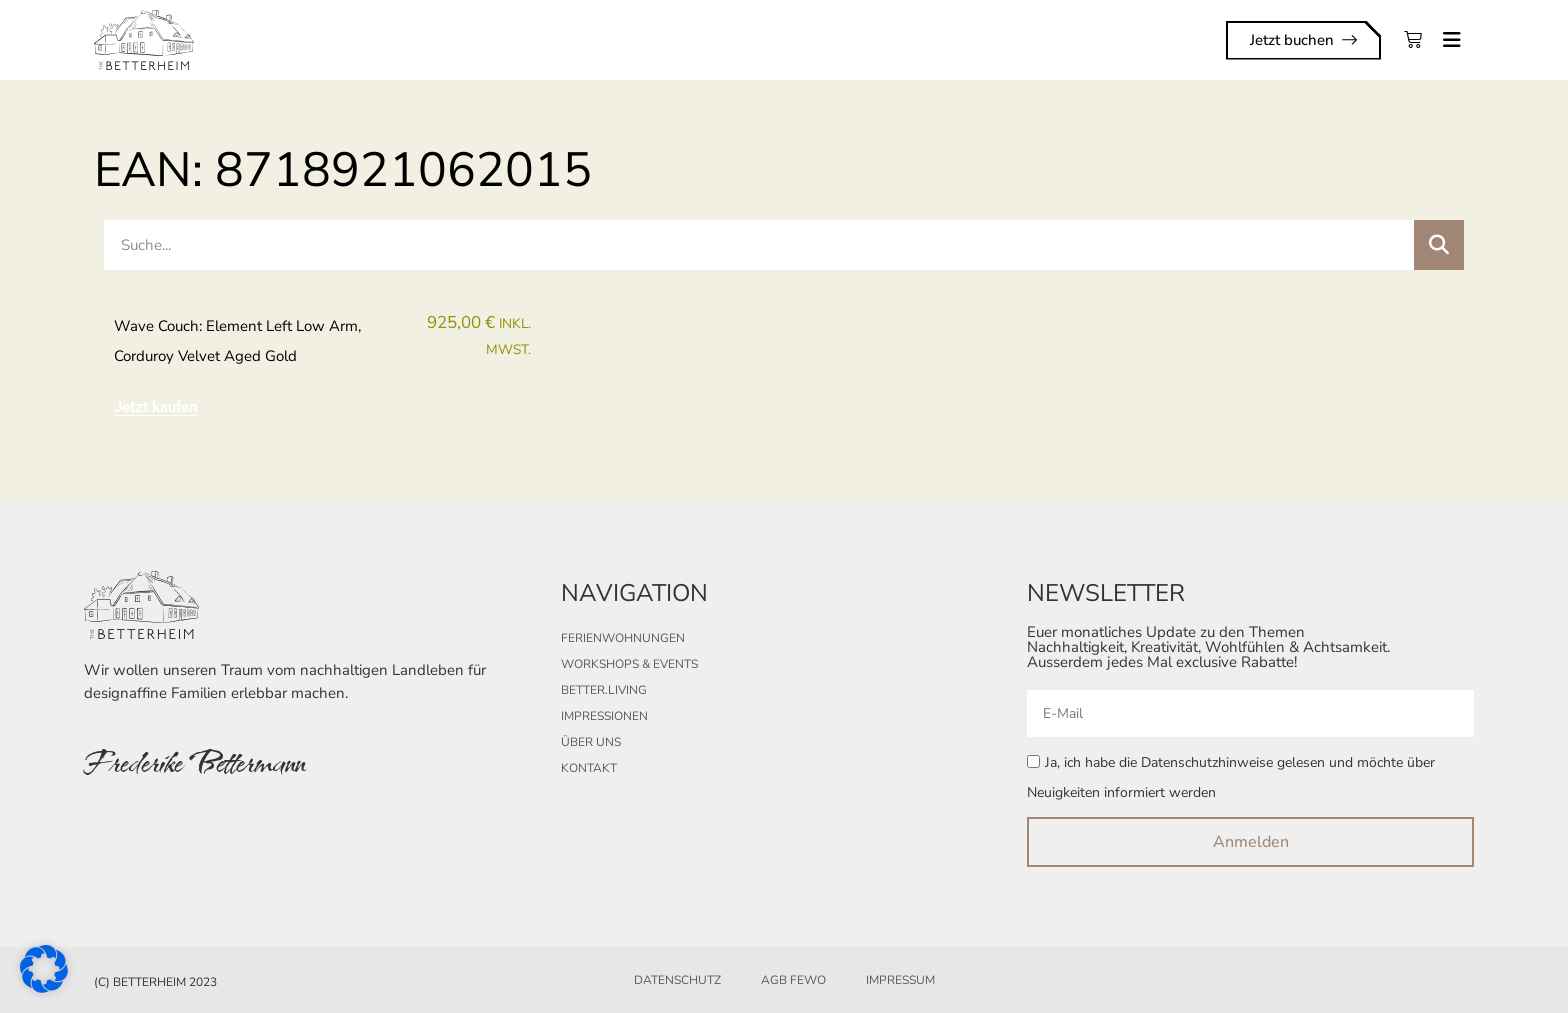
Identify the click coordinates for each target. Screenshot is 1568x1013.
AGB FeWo (793, 980)
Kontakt (589, 768)
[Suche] (1439, 245)
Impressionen (604, 716)
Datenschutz (677, 980)
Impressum (900, 980)
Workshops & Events (629, 664)
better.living (604, 690)
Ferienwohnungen (623, 638)
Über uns (591, 742)
